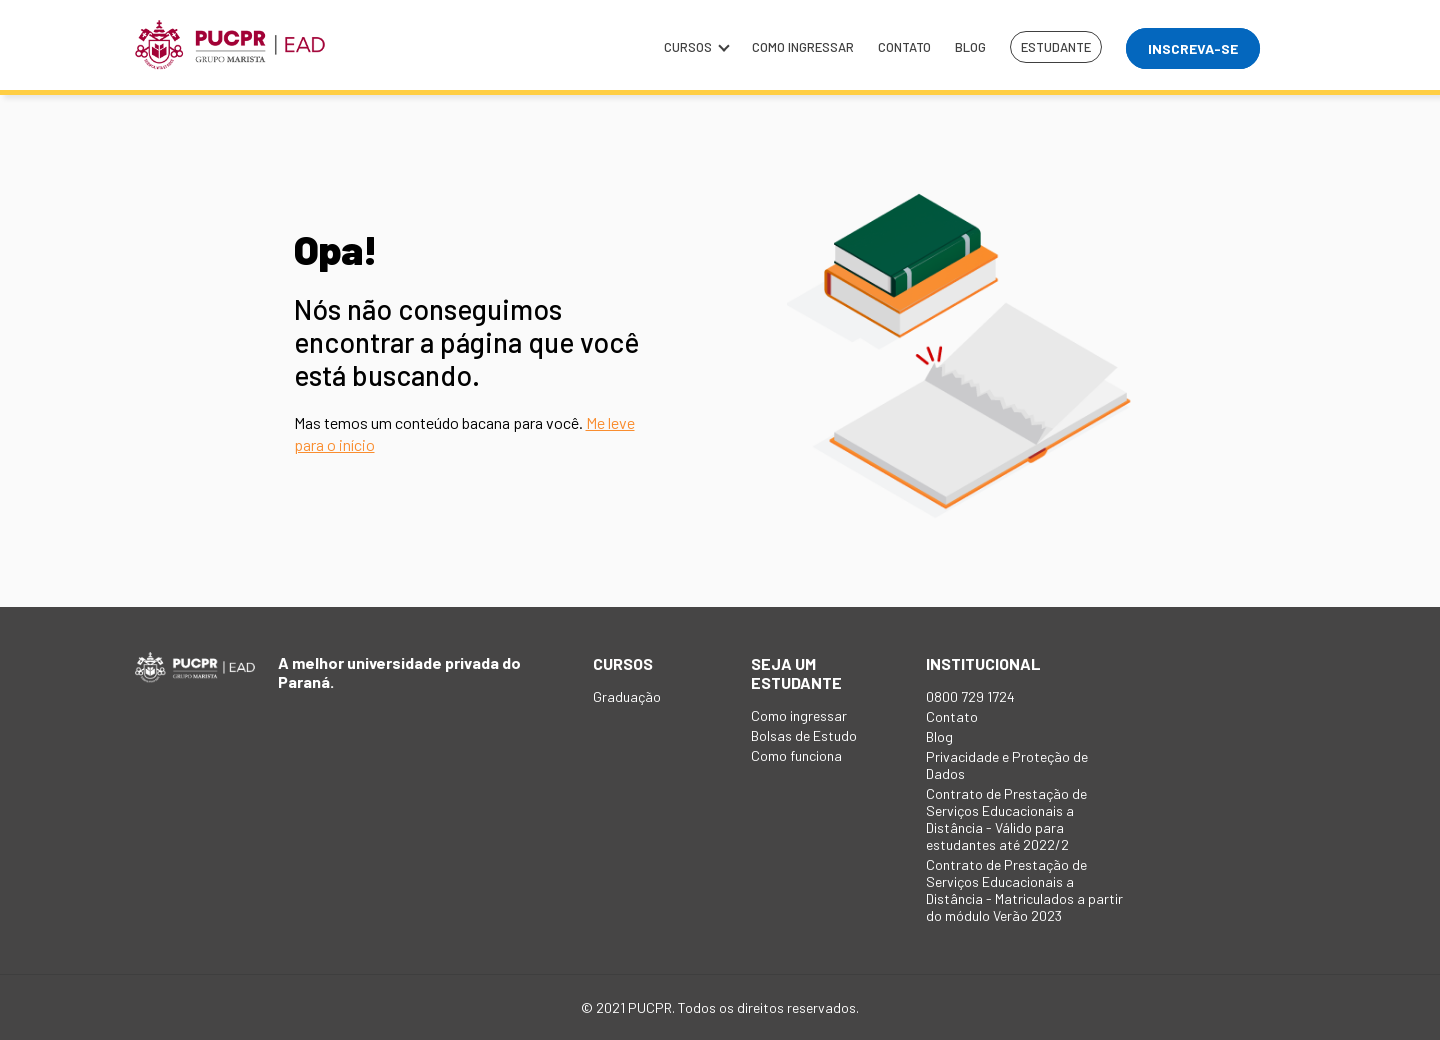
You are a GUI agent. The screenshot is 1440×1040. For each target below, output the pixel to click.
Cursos (696, 47)
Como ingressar (803, 47)
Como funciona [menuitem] (796, 755)
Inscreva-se (1193, 48)
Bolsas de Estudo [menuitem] (804, 735)
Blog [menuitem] (939, 736)
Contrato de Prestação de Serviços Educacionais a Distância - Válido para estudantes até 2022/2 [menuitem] (1006, 819)
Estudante (1056, 47)
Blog (970, 47)
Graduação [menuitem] (627, 696)
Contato (904, 47)
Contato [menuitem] (952, 716)
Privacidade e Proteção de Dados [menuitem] (1007, 765)
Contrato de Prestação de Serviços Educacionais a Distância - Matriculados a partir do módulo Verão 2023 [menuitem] (1024, 890)
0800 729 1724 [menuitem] (970, 696)
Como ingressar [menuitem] (799, 715)
